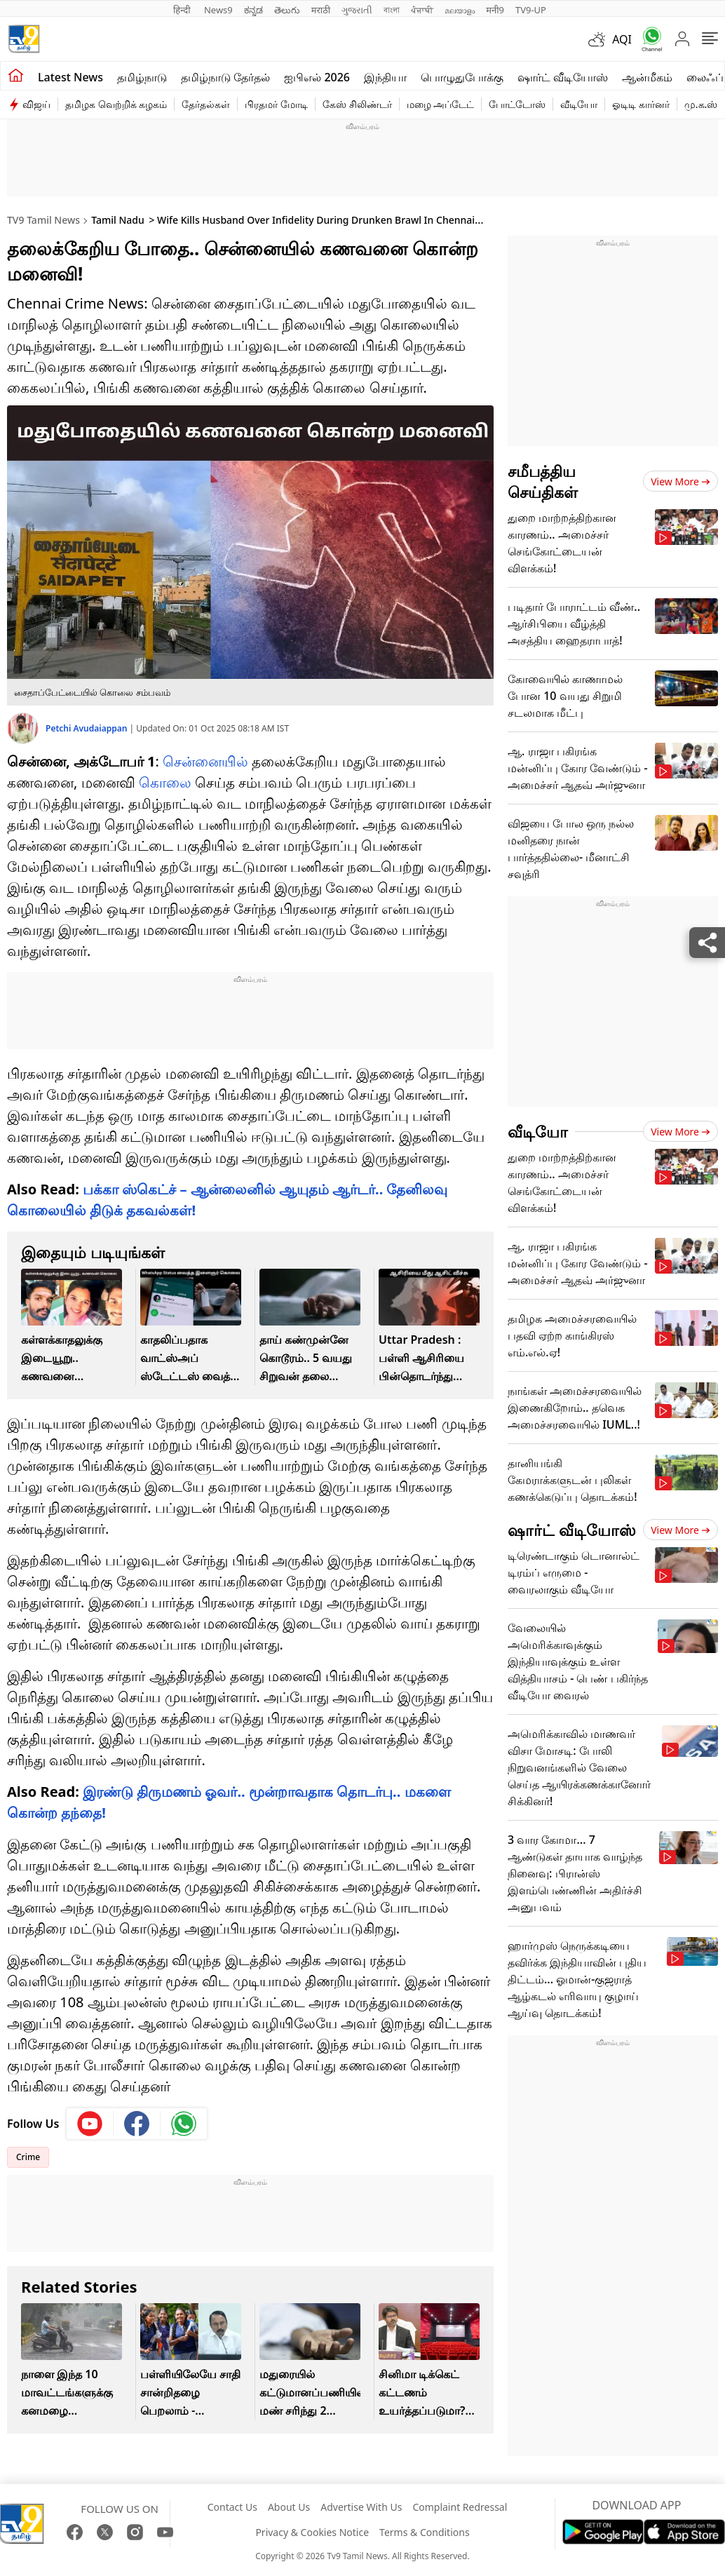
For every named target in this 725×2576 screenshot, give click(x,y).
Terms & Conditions (424, 2532)
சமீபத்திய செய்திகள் (543, 481)
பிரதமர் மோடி (276, 104)
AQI (622, 39)
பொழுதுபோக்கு (462, 77)
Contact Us (232, 2507)
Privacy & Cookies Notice (312, 2532)
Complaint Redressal (459, 2507)
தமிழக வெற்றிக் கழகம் (116, 104)
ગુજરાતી (356, 10)
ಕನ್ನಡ (253, 10)
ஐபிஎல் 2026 (317, 77)
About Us (289, 2507)
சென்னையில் (205, 761)
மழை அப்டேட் (441, 104)
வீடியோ (578, 104)
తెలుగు (287, 10)
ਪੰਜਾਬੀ (422, 10)
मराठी (320, 10)
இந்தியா (385, 77)
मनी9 (495, 10)
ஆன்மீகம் (647, 77)
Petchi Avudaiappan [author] (88, 728)
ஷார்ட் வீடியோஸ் (562, 77)
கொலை (165, 782)
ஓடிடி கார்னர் (641, 104)
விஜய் (36, 104)
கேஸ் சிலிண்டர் (357, 104)
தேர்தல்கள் (206, 104)
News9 (218, 10)
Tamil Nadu (117, 220)
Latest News (70, 77)
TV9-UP (530, 10)
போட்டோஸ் (517, 104)
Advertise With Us (361, 2507)
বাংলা (392, 10)
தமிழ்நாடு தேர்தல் (225, 77)
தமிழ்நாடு (142, 77)
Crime (28, 2157)
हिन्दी (183, 10)
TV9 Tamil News (43, 220)
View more (680, 481)
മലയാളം (460, 10)
